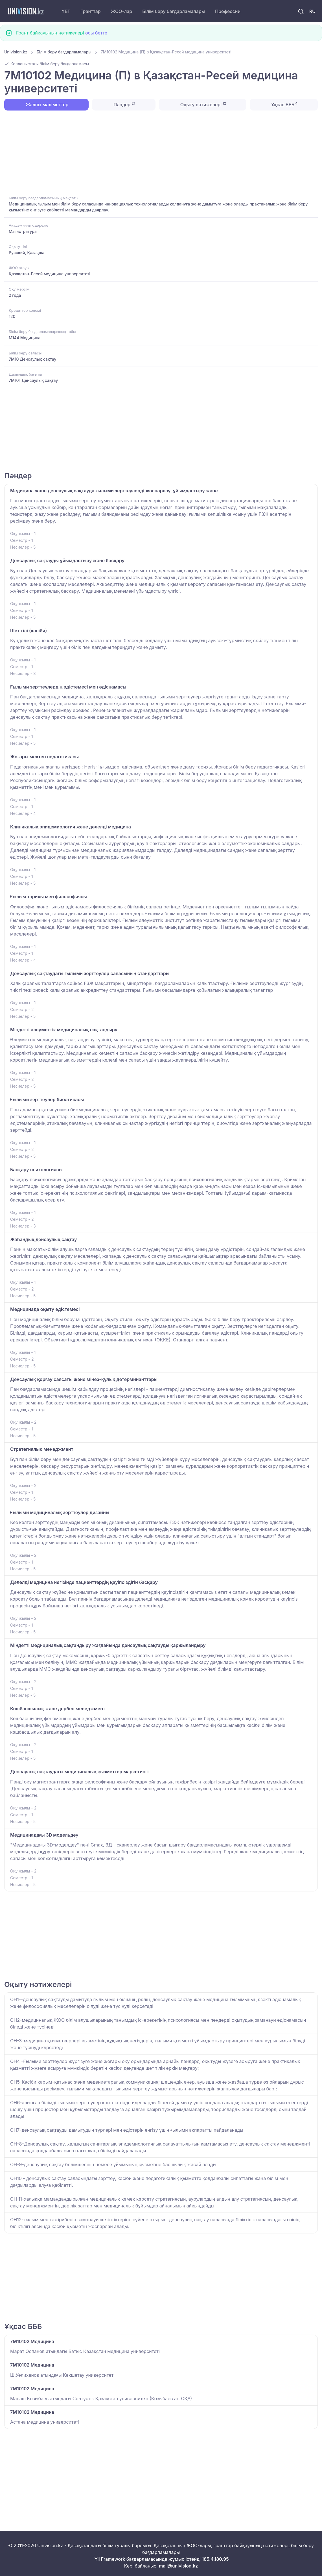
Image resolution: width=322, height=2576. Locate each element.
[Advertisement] (161, 152)
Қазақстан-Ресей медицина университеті (49, 273)
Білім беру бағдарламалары (173, 11)
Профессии (227, 11)
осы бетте (96, 33)
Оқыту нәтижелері (202, 104)
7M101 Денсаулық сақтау (33, 380)
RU (312, 11)
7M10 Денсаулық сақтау (32, 359)
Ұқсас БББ (283, 104)
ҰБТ (66, 11)
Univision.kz (15, 51)
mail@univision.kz (178, 2566)
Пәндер (123, 104)
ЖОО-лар (121, 11)
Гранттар (90, 11)
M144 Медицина (24, 337)
